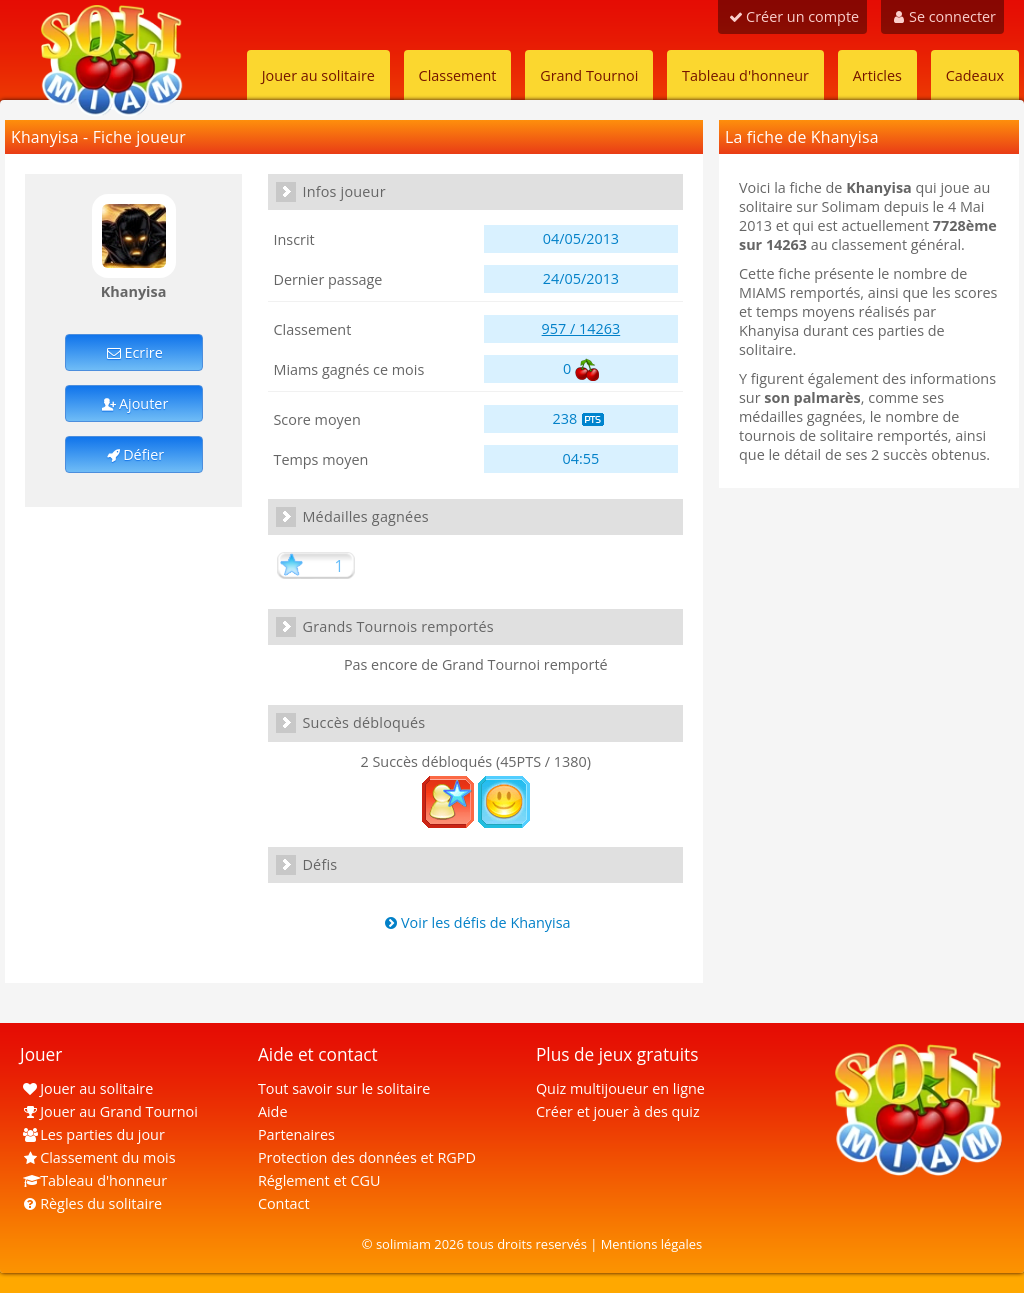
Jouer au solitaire (318, 75)
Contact (284, 1203)
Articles (877, 75)
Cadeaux (975, 75)
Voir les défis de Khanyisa (476, 922)
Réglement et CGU (319, 1180)
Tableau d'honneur (745, 75)
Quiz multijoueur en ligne (620, 1088)
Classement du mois (98, 1157)
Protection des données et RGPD (367, 1157)
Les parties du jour (92, 1134)
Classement (458, 75)
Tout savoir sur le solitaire (344, 1088)
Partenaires (296, 1134)
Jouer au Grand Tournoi (109, 1111)
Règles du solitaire (91, 1203)
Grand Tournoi (589, 75)
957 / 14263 (581, 328)
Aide (273, 1111)
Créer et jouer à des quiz (618, 1111)
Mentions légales (652, 1244)
